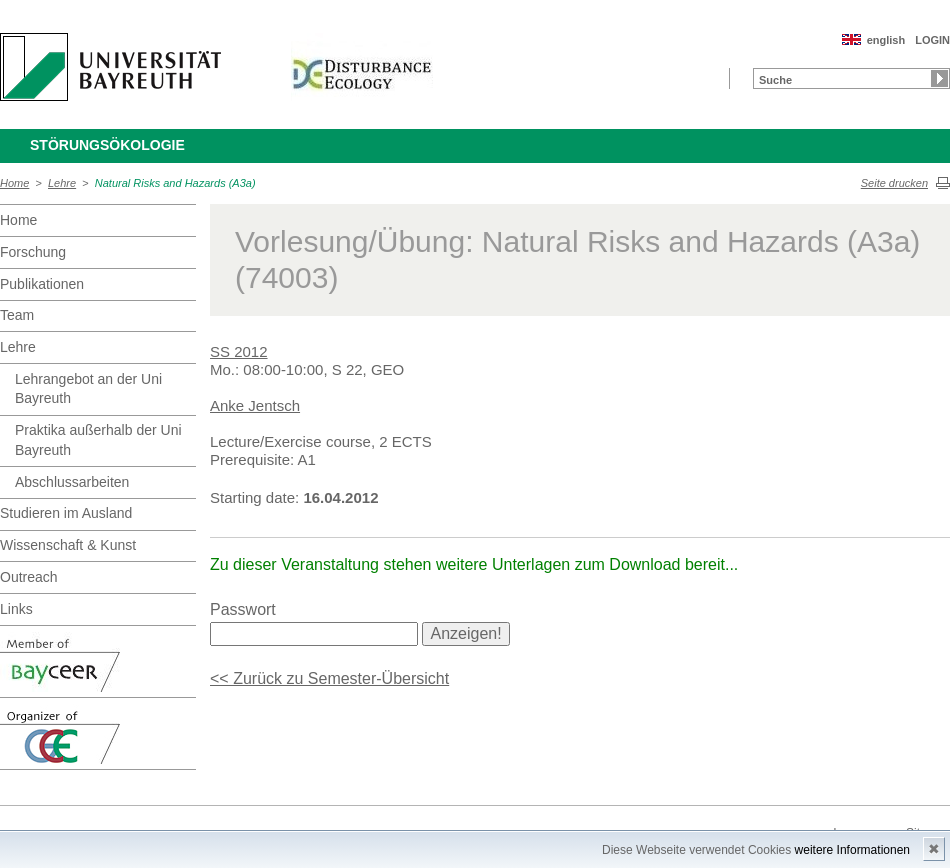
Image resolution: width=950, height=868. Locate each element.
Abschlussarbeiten (72, 482)
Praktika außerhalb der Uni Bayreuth (98, 440)
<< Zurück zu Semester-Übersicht (329, 678)
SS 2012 (239, 351)
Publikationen (42, 284)
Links (16, 609)
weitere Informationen (852, 850)
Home (14, 183)
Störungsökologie (107, 145)
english (886, 40)
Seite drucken (894, 183)
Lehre (62, 183)
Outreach (29, 577)
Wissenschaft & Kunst (68, 545)
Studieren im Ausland (66, 513)
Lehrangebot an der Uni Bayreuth (88, 389)
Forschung (33, 252)
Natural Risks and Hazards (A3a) (175, 183)
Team (17, 315)
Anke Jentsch (255, 405)
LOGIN (932, 40)
